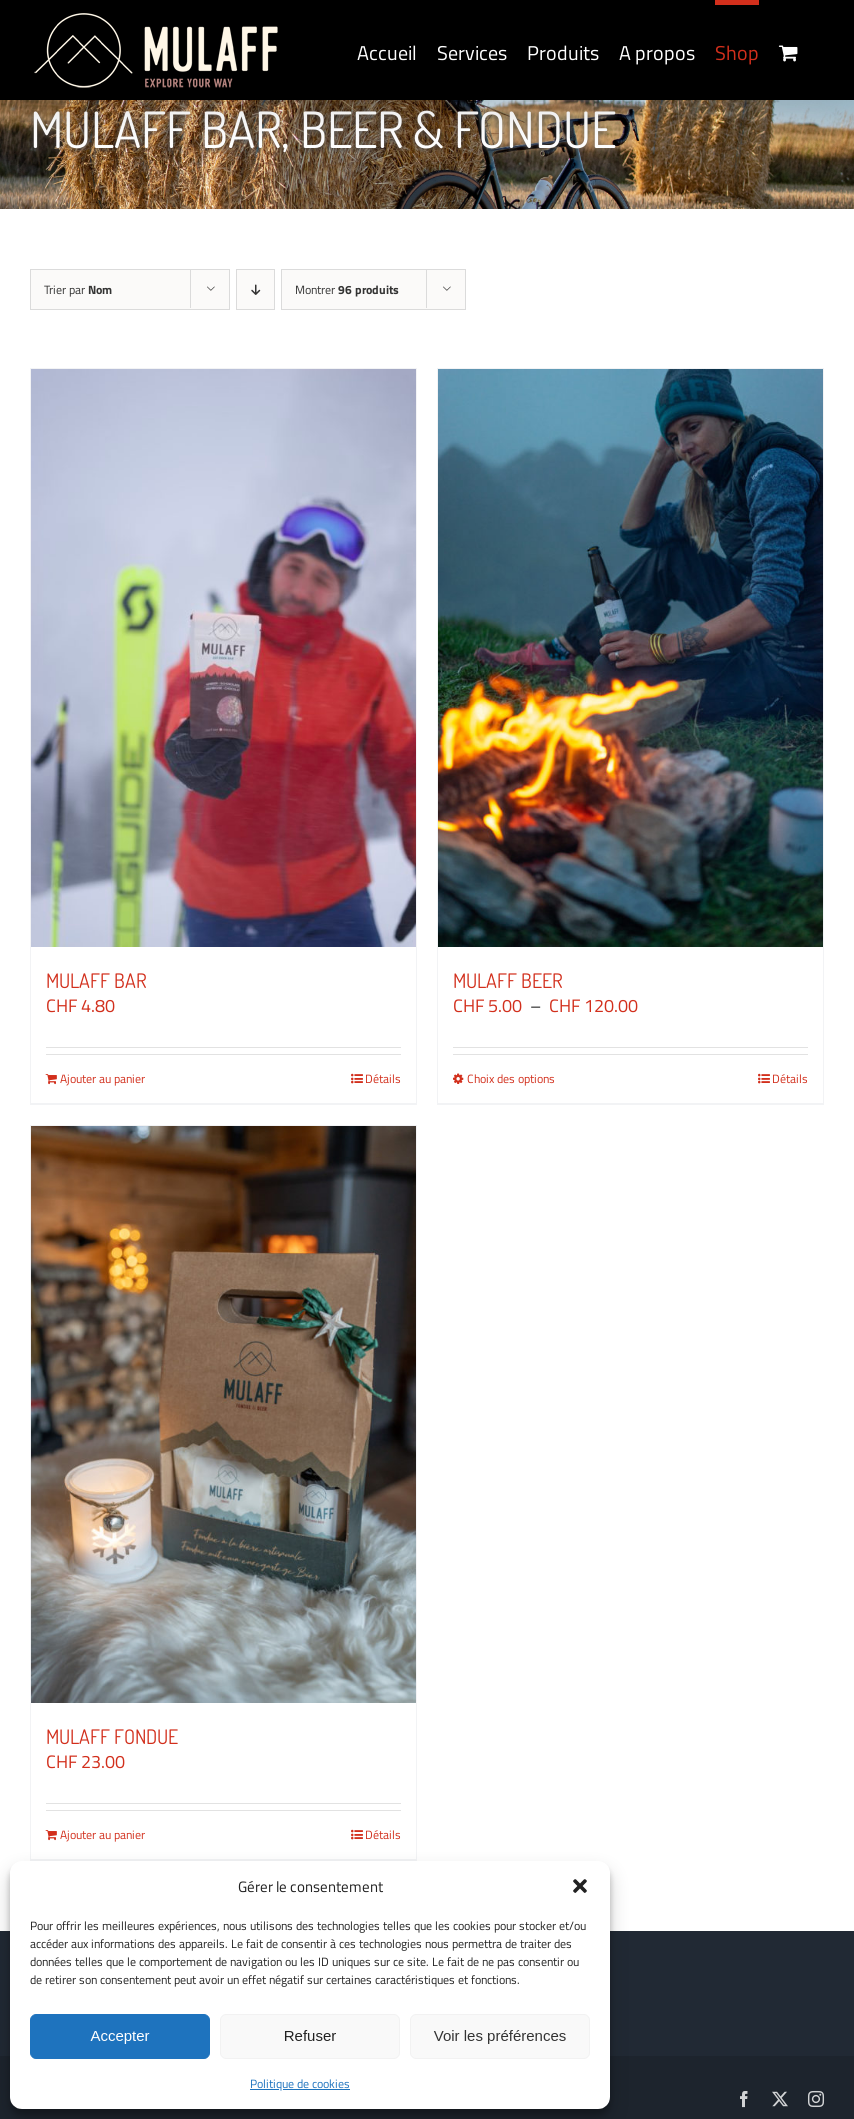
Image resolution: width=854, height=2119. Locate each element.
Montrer (347, 289)
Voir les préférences (500, 2035)
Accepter (119, 2035)
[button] (580, 1886)
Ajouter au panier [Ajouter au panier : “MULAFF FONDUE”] (102, 1835)
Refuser (310, 2035)
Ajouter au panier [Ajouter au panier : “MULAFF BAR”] (102, 1079)
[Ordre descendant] (255, 289)
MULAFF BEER (508, 980)
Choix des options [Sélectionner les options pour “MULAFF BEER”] (511, 1079)
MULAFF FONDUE (112, 1736)
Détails (383, 1079)
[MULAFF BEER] (630, 658)
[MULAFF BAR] (223, 658)
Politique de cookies (300, 2083)
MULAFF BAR (96, 980)
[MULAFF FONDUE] (223, 1415)
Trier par (78, 289)
